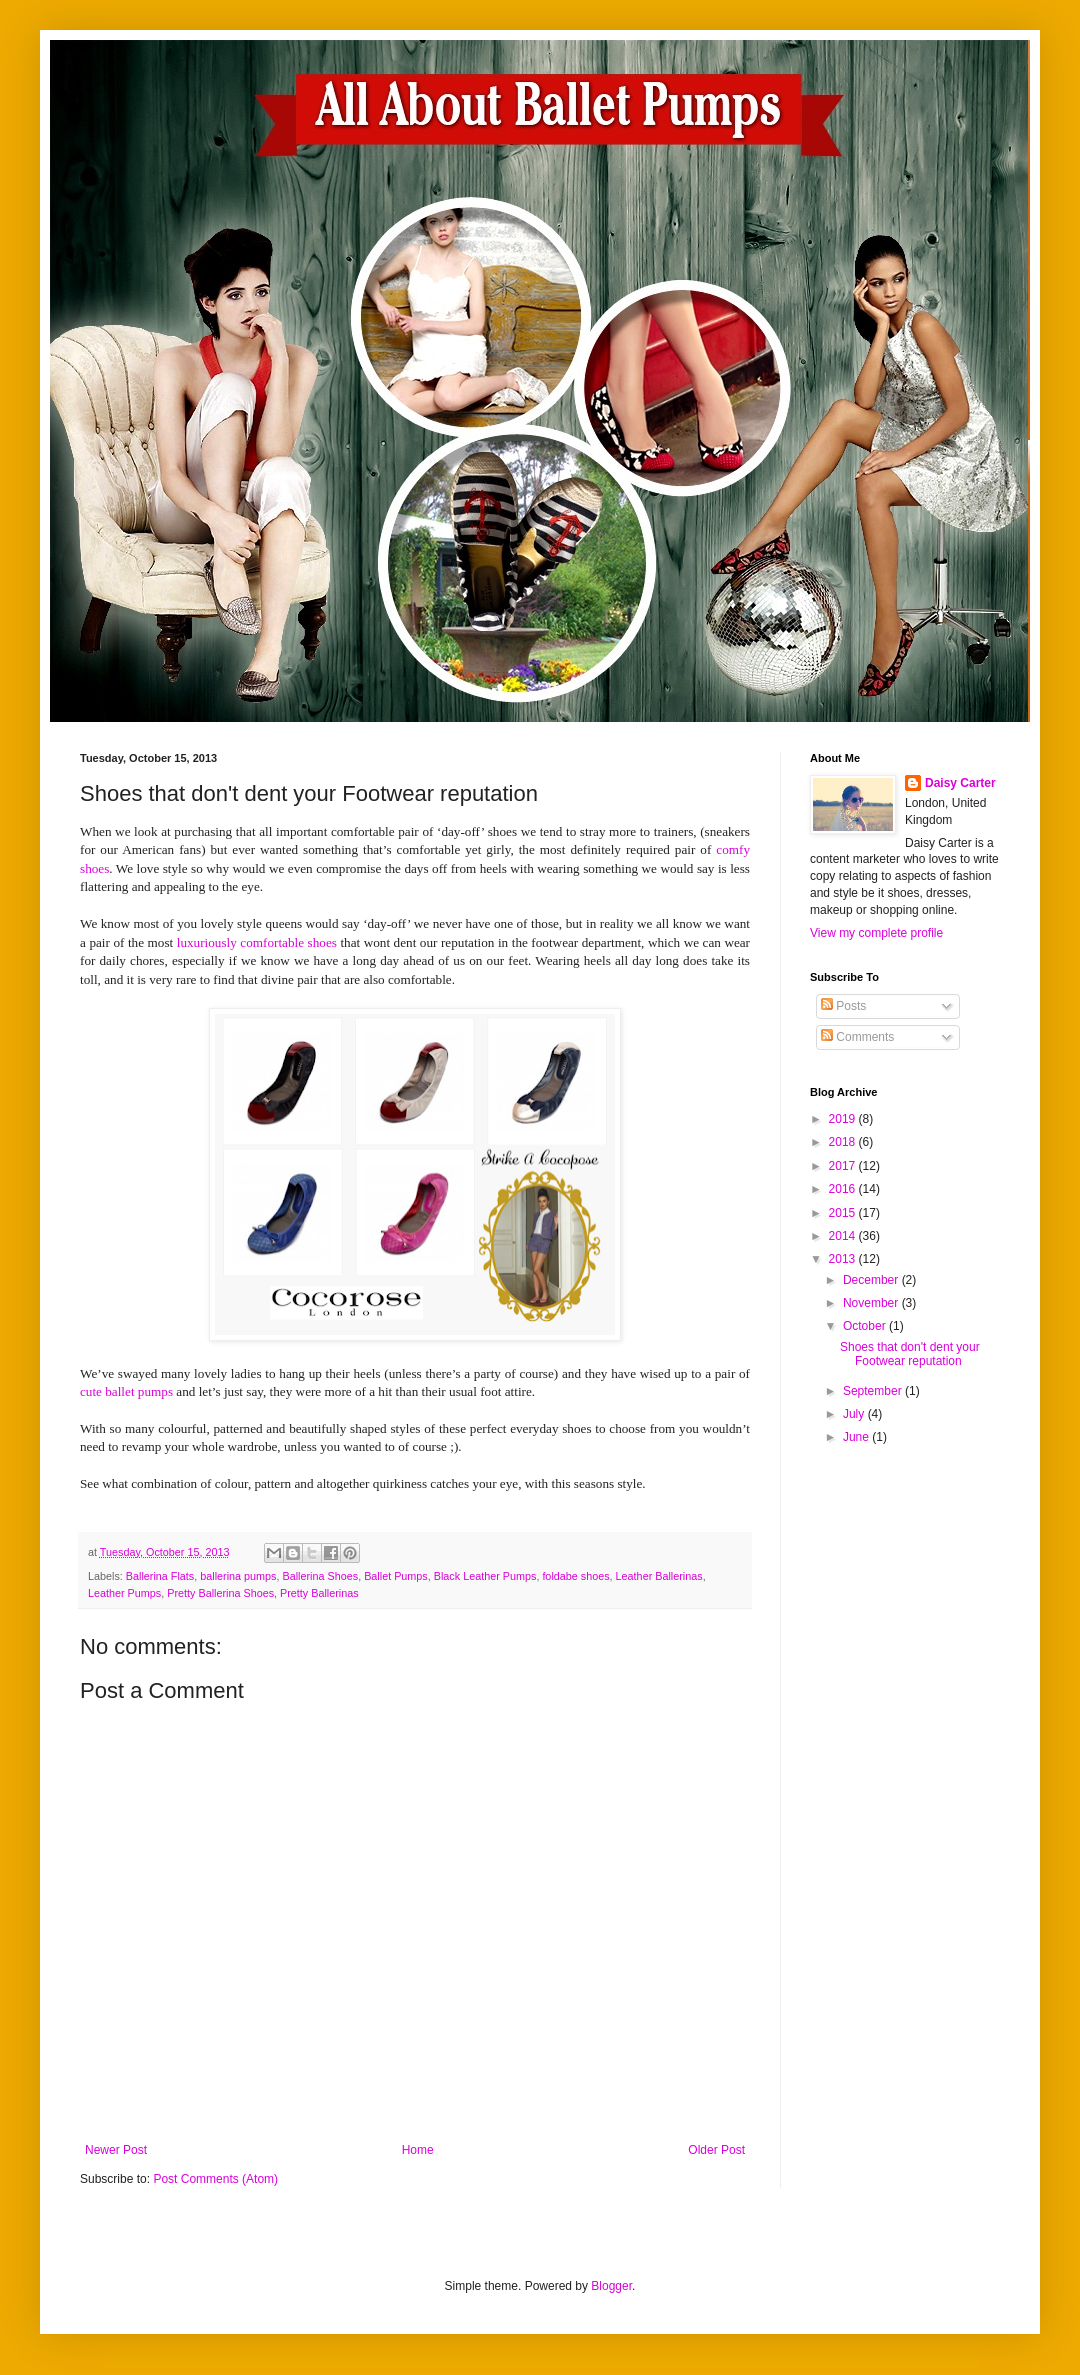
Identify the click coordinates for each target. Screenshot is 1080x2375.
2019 (844, 1119)
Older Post (716, 2150)
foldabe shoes (575, 1576)
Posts (843, 1006)
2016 (844, 1189)
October (866, 1326)
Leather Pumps (124, 1593)
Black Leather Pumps (485, 1576)
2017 (844, 1166)
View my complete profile (876, 933)
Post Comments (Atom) (215, 2179)
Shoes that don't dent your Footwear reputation (910, 1354)
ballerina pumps (238, 1576)
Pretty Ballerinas (319, 1593)
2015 (844, 1213)
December (872, 1280)
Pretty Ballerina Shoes (220, 1593)
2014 (844, 1236)
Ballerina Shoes (320, 1576)
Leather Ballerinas (659, 1576)
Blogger (611, 2286)
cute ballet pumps (126, 1391)
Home (418, 2150)
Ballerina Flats (160, 1576)
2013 (844, 1259)
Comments (857, 1037)
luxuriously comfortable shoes (257, 942)
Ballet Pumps (396, 1576)
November (872, 1303)
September (874, 1391)
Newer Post (116, 2150)
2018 (844, 1142)
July (855, 1414)
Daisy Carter (960, 783)
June (857, 1437)
